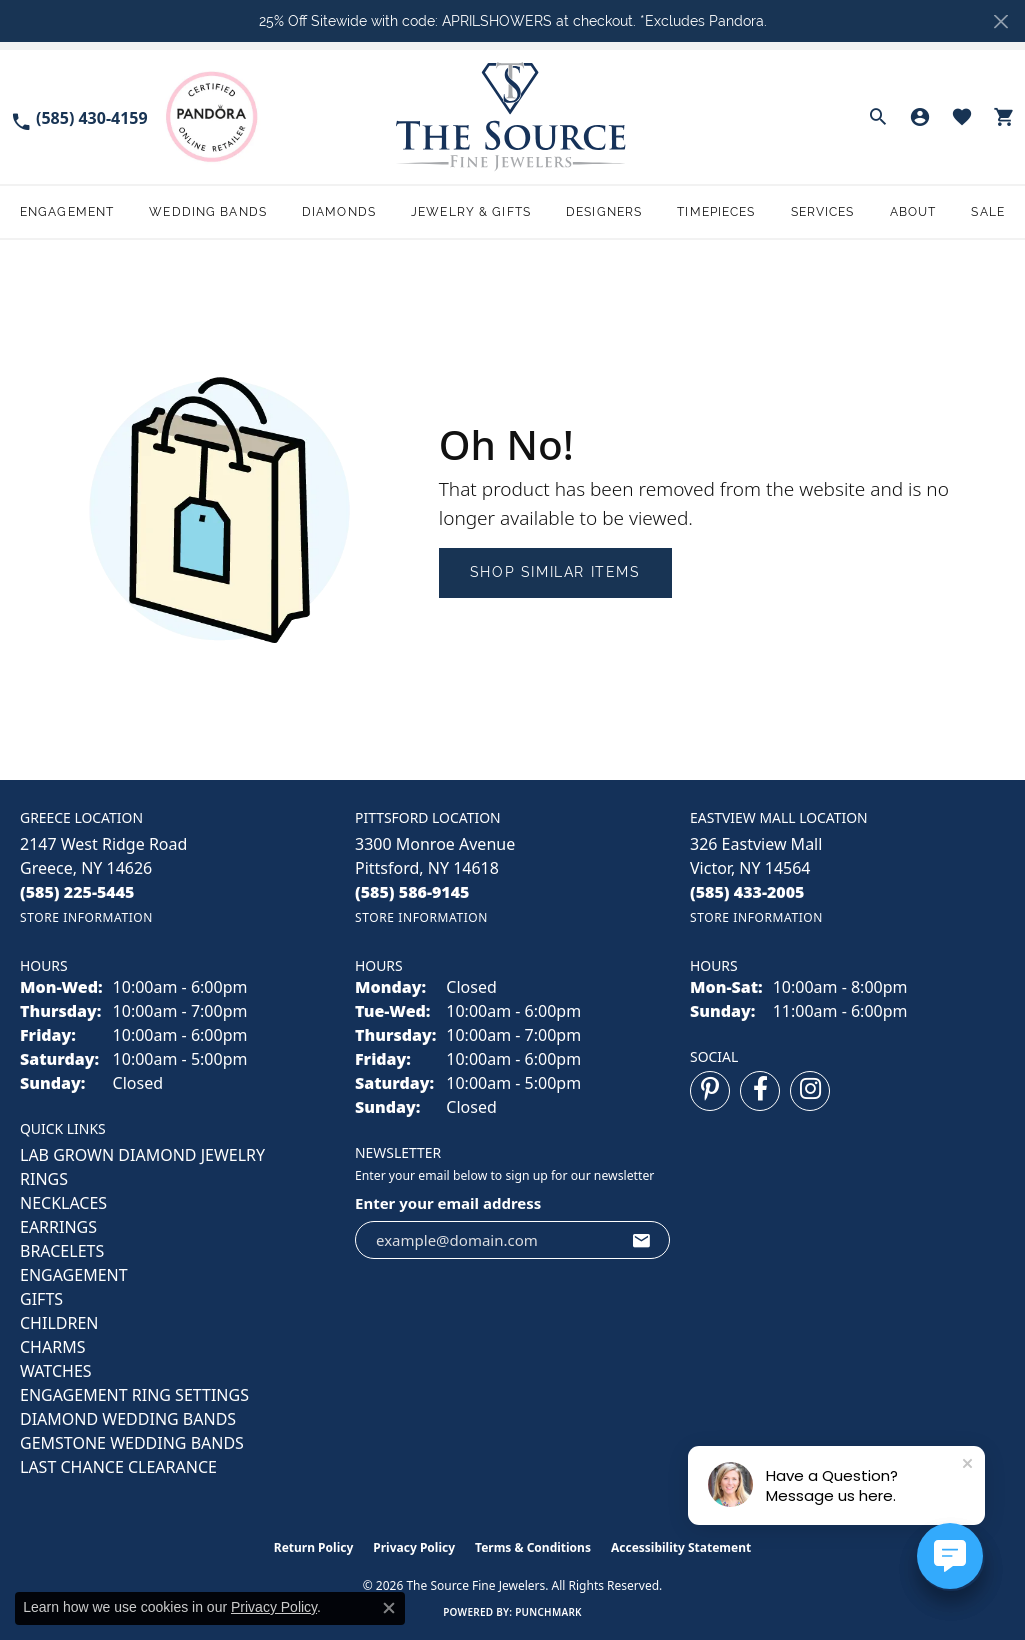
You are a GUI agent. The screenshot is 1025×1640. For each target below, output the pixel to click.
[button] (878, 117)
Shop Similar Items (555, 572)
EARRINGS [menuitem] (58, 1227)
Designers (604, 212)
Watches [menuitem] (56, 1371)
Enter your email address (448, 1203)
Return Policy (314, 1547)
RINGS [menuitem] (44, 1179)
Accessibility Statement (681, 1547)
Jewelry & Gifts (471, 212)
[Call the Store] (77, 892)
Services (823, 212)
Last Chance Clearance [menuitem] (118, 1467)
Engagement (67, 212)
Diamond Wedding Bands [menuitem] (128, 1419)
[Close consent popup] (389, 1608)
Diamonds (339, 212)
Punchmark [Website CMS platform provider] (548, 1612)
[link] (79, 116)
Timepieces (716, 212)
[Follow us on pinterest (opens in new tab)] (710, 1091)
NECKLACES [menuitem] (63, 1203)
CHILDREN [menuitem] (59, 1323)
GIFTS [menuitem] (41, 1299)
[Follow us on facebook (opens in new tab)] (760, 1091)
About (913, 212)
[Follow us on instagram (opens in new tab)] (810, 1091)
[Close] (1000, 21)
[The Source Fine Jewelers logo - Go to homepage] (512, 116)
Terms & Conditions (533, 1547)
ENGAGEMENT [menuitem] (74, 1275)
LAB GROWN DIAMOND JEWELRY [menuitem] (142, 1155)
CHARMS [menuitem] (52, 1347)
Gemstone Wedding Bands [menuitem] (132, 1443)
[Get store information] (86, 917)
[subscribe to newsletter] (642, 1240)
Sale (987, 212)
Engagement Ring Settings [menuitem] (134, 1395)
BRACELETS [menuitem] (62, 1251)
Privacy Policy (414, 1547)
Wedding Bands (208, 212)
